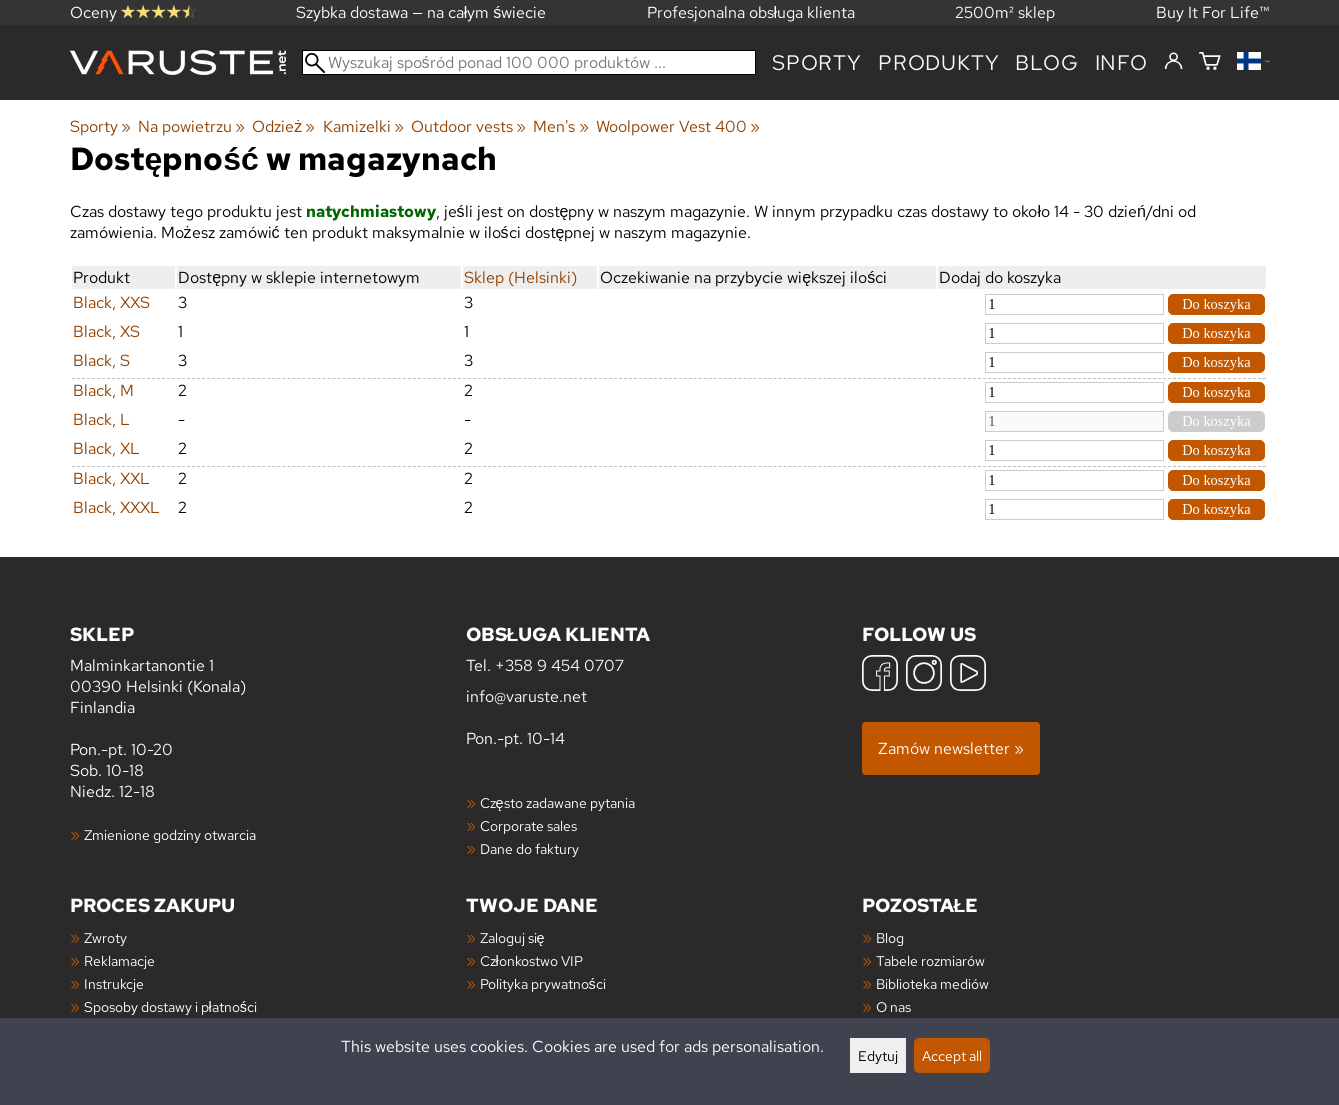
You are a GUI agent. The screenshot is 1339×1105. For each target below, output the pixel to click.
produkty (938, 62)
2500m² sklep (1005, 12)
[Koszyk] (1210, 62)
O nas (893, 1006)
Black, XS (106, 331)
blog (1046, 62)
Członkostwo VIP (531, 960)
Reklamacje (119, 960)
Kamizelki (363, 126)
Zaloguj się (512, 937)
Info (1121, 62)
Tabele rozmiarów (930, 960)
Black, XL (106, 448)
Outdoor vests (468, 126)
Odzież (283, 126)
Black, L (101, 419)
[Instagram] (924, 675)
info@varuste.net (526, 696)
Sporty (817, 62)
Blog (890, 937)
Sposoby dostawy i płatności (170, 1006)
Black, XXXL (116, 507)
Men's (560, 126)
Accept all (952, 1055)
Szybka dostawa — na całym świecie (421, 12)
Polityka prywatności (543, 983)
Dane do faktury (529, 848)
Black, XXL (111, 478)
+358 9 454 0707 (559, 665)
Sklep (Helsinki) (520, 277)
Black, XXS (111, 302)
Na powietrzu (191, 126)
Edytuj (878, 1055)
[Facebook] (880, 675)
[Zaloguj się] (1173, 62)
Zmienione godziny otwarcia (170, 834)
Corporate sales (528, 825)
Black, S (101, 360)
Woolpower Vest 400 (678, 126)
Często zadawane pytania (557, 802)
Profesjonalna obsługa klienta (751, 12)
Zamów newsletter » (951, 748)
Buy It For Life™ (1213, 12)
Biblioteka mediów (932, 983)
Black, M (103, 390)
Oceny (133, 12)
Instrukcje (114, 983)
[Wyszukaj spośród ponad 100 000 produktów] (529, 62)
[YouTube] (968, 675)
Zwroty (105, 937)
